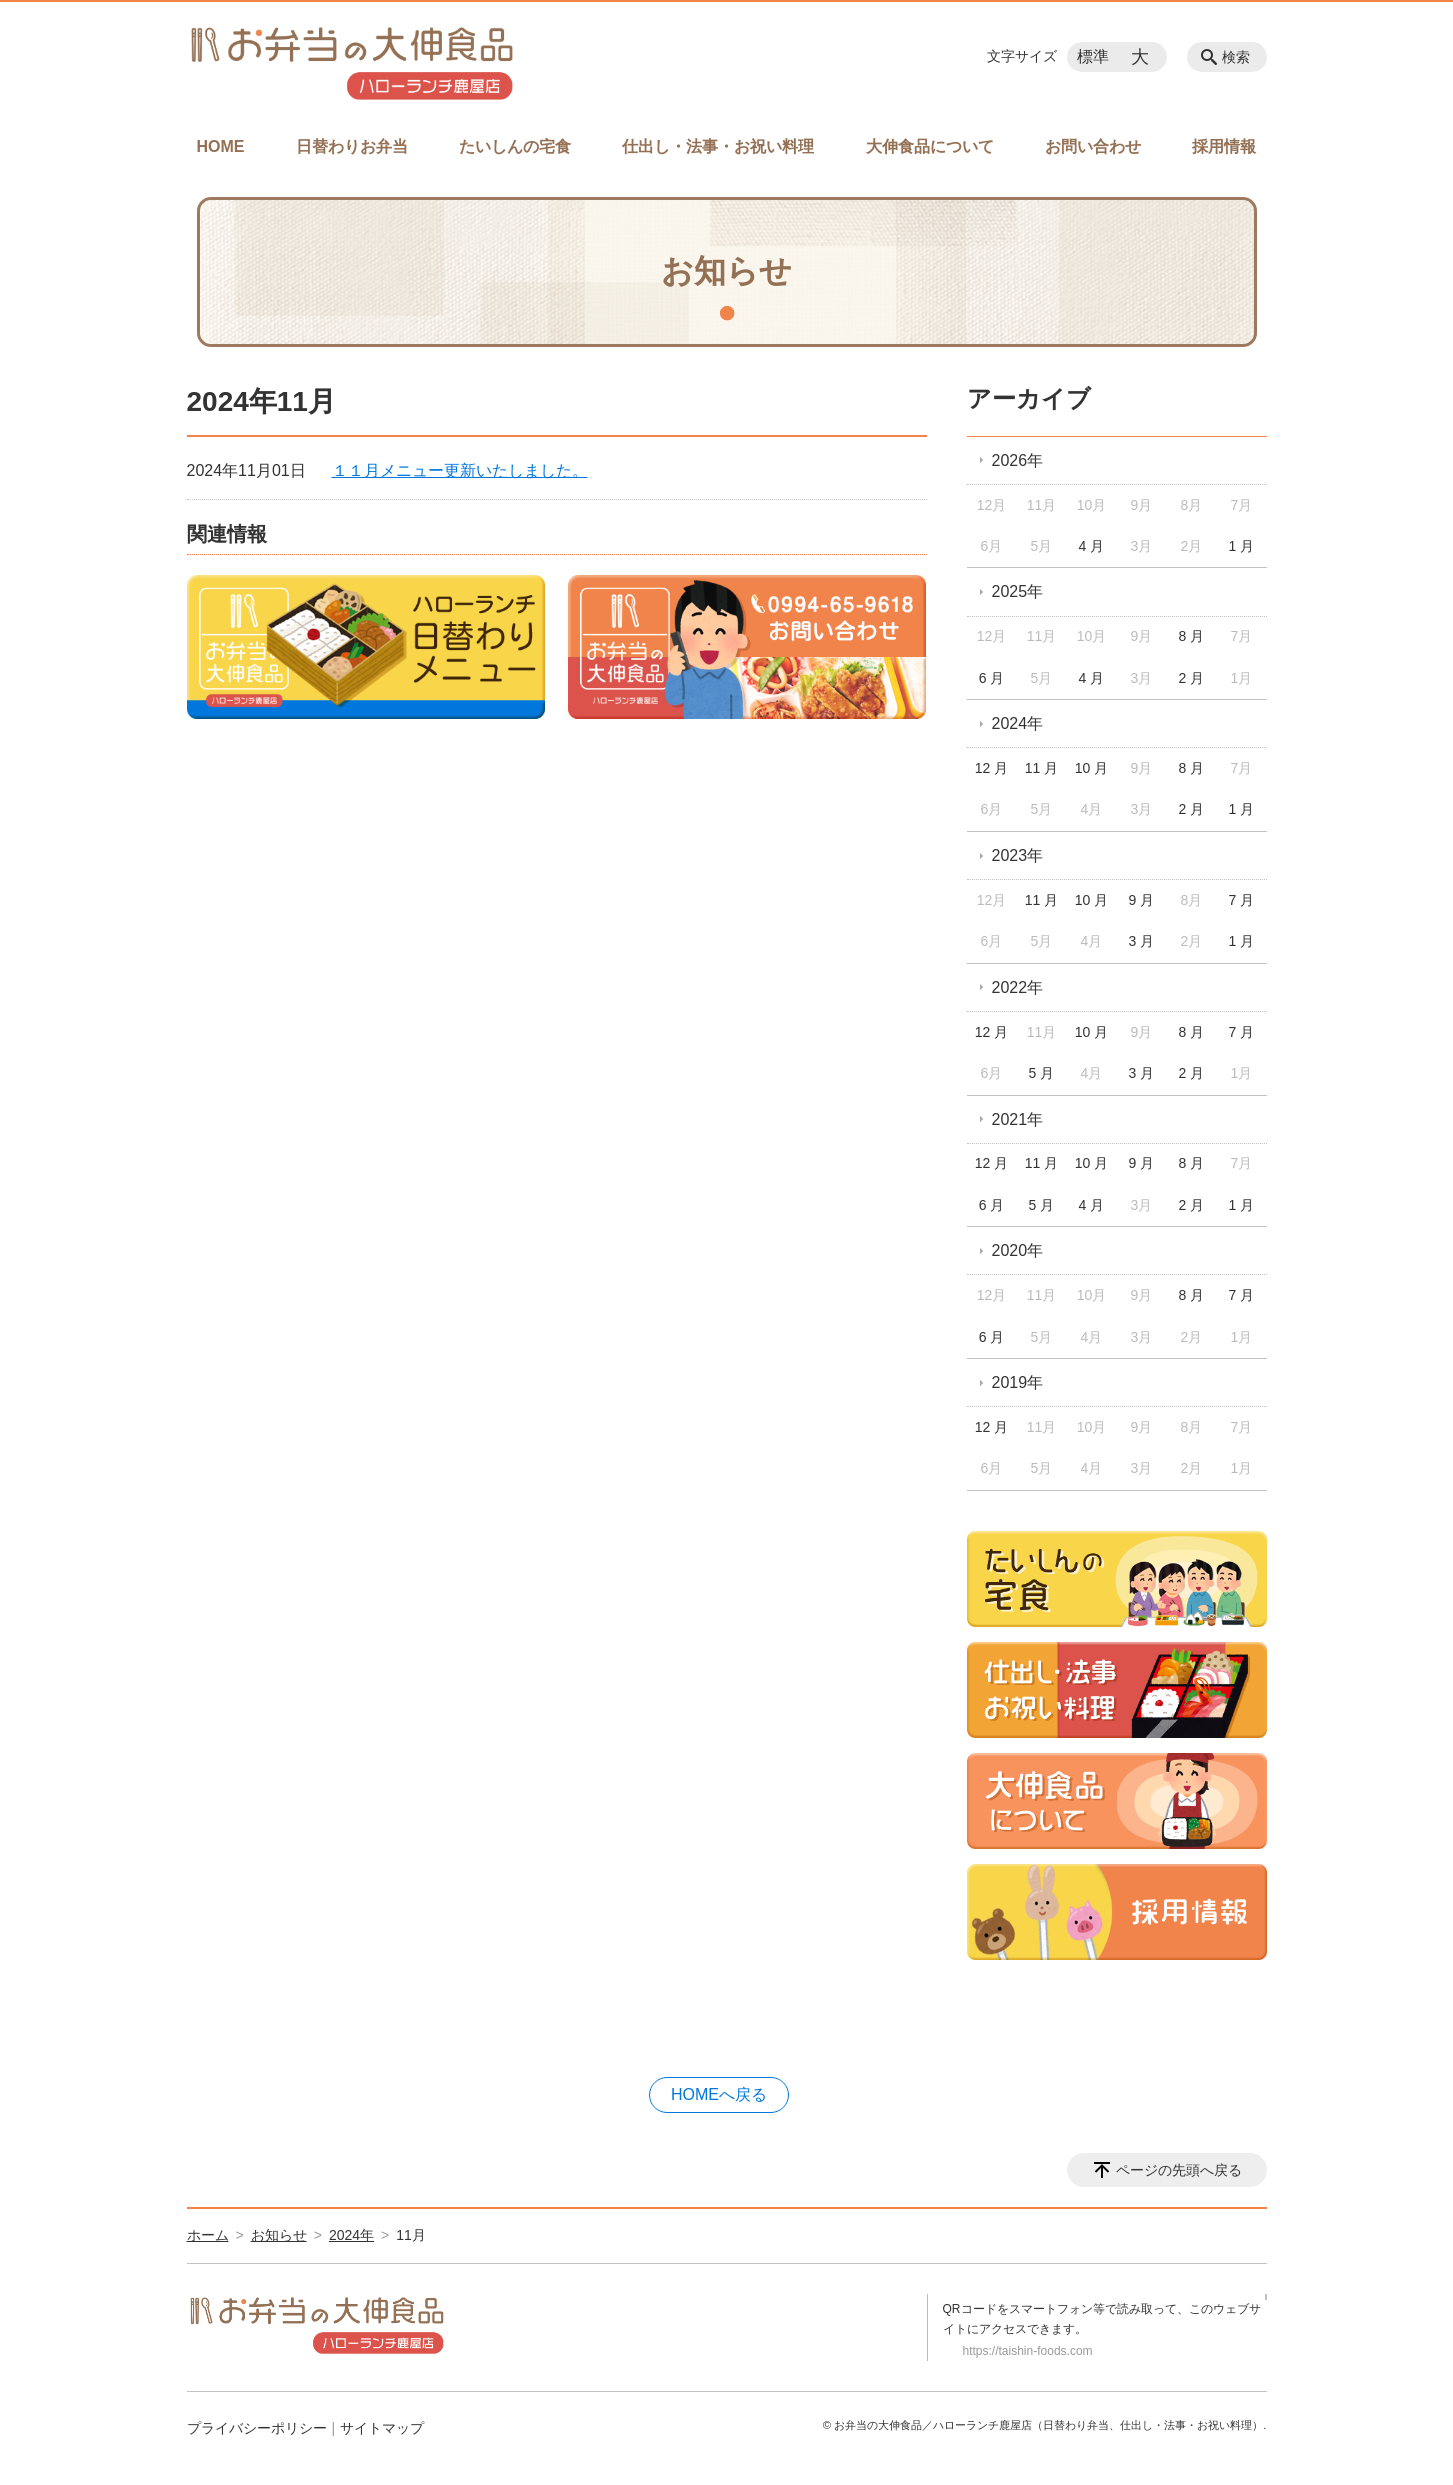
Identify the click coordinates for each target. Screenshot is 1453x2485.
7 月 (1241, 900)
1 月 (1241, 546)
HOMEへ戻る (719, 2094)
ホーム (208, 2235)
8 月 (1192, 636)
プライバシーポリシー (257, 2428)
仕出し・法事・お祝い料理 (718, 146)
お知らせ (279, 2235)
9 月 (1142, 900)
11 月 (1041, 768)
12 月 (991, 768)
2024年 (1018, 723)
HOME (221, 146)
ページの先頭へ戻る (1179, 2170)
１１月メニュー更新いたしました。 (460, 470)
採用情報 (1224, 146)
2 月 (1192, 678)
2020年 (1018, 1250)
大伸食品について (930, 146)
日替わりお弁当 (352, 146)
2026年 (1018, 460)
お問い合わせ (1093, 146)
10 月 (1091, 768)
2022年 (1018, 987)
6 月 (992, 678)
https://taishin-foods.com (1028, 2351)
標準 (1093, 56)
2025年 (1018, 591)
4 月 (1092, 546)
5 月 (1042, 1073)
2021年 (1018, 1119)
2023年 (1018, 855)
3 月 (1142, 941)
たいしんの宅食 (515, 146)
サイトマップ (382, 2428)
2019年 (1018, 1382)
